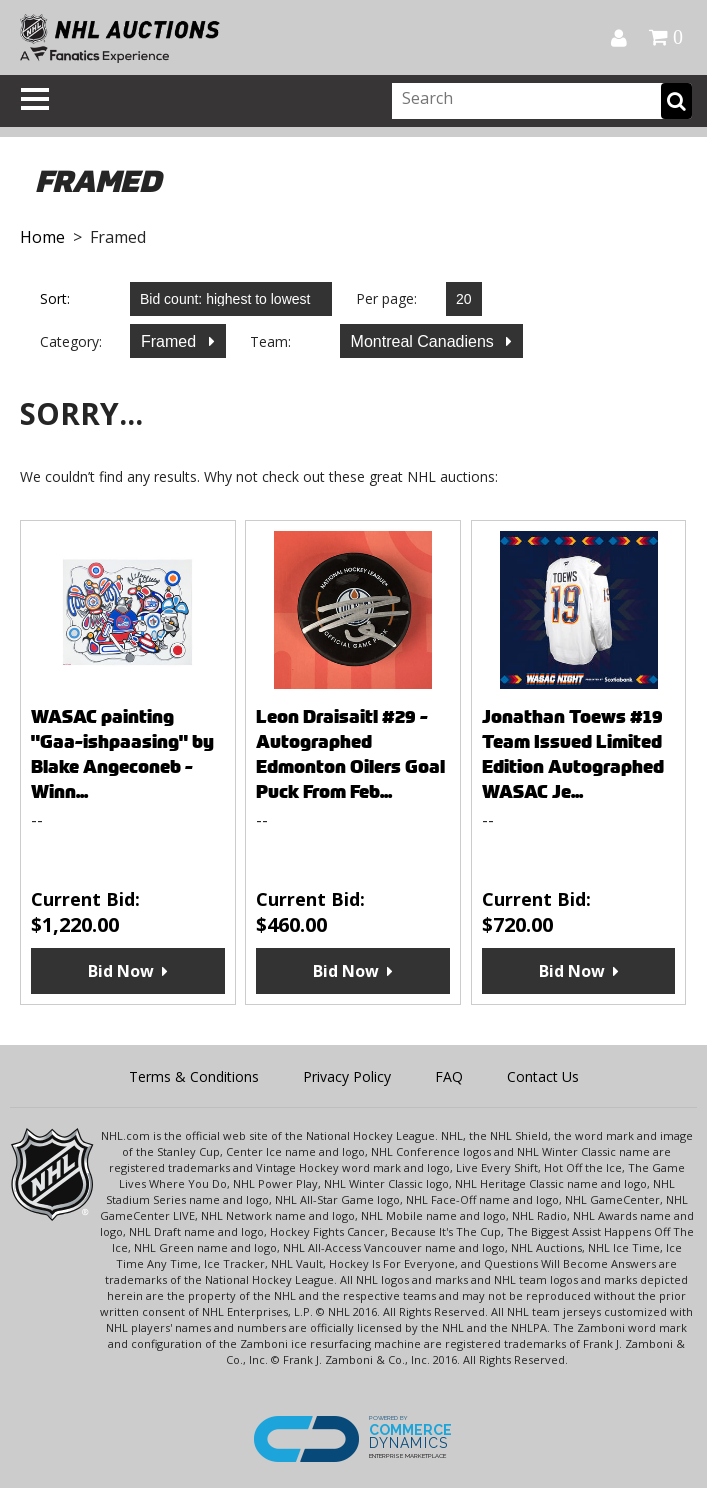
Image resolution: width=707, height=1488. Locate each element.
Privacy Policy (347, 1076)
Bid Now (121, 971)
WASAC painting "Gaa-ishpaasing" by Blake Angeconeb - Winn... (122, 754)
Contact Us (543, 1076)
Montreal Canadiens (425, 341)
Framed (171, 341)
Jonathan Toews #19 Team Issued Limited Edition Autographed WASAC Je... (573, 754)
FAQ (449, 1076)
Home (42, 237)
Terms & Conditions (194, 1076)
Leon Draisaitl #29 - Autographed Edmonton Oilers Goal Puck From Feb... (350, 754)
